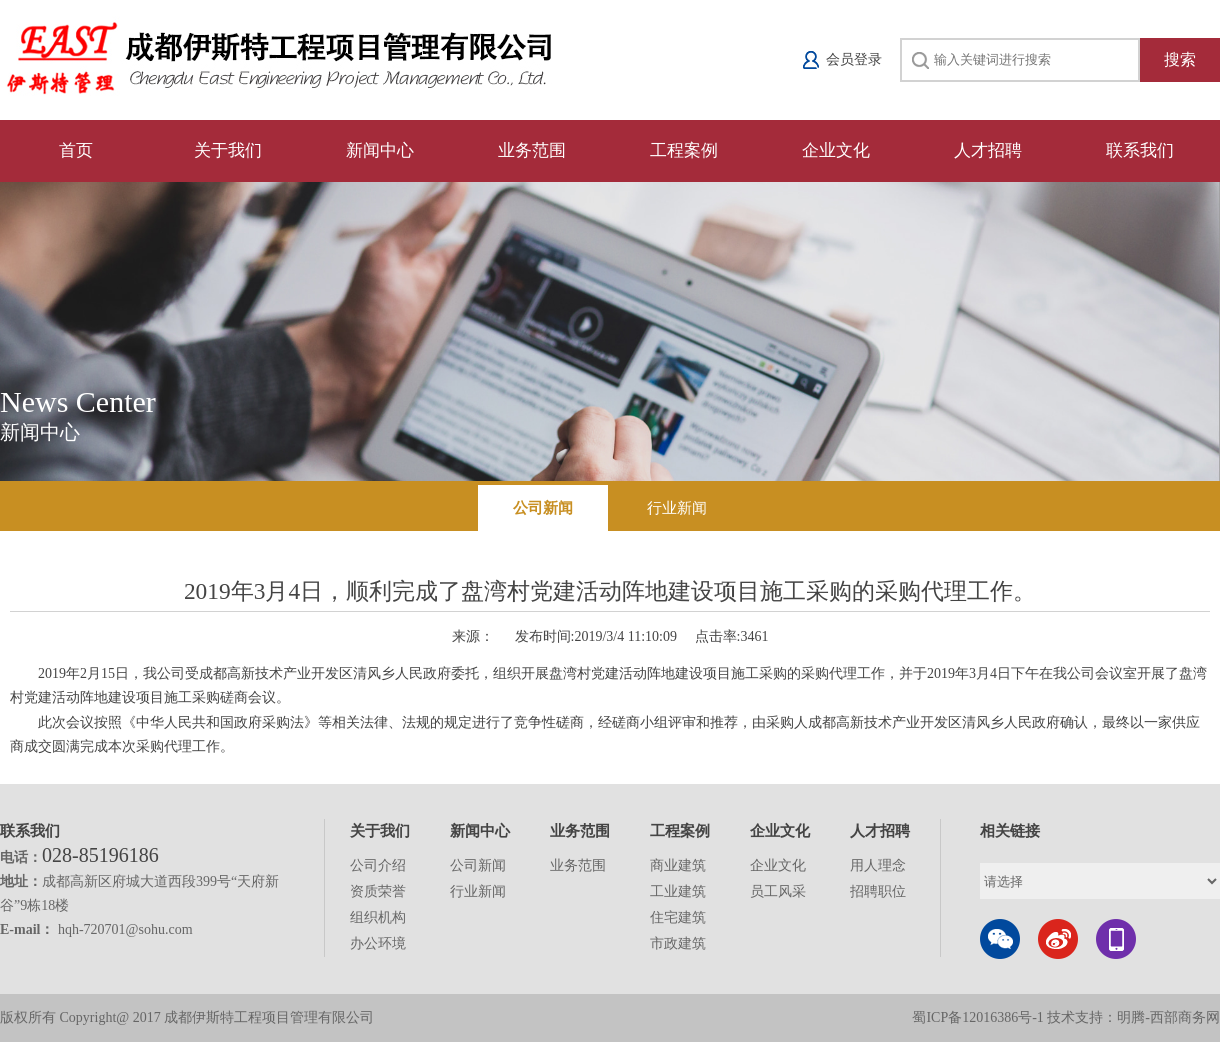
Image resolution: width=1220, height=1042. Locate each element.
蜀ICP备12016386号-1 (979, 1017)
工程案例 (684, 150)
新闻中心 (380, 150)
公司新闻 (543, 508)
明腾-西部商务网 (1168, 1017)
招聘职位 (878, 891)
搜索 (1180, 59)
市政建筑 (678, 943)
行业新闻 (677, 508)
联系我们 (1140, 150)
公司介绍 (378, 865)
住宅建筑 (678, 917)
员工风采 (778, 891)
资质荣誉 (378, 891)
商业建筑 (678, 865)
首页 (76, 150)
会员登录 (854, 59)
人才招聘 (988, 150)
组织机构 (378, 917)
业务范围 (532, 150)
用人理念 (878, 865)
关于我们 (228, 150)
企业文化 (836, 150)
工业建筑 (678, 891)
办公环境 (378, 943)
